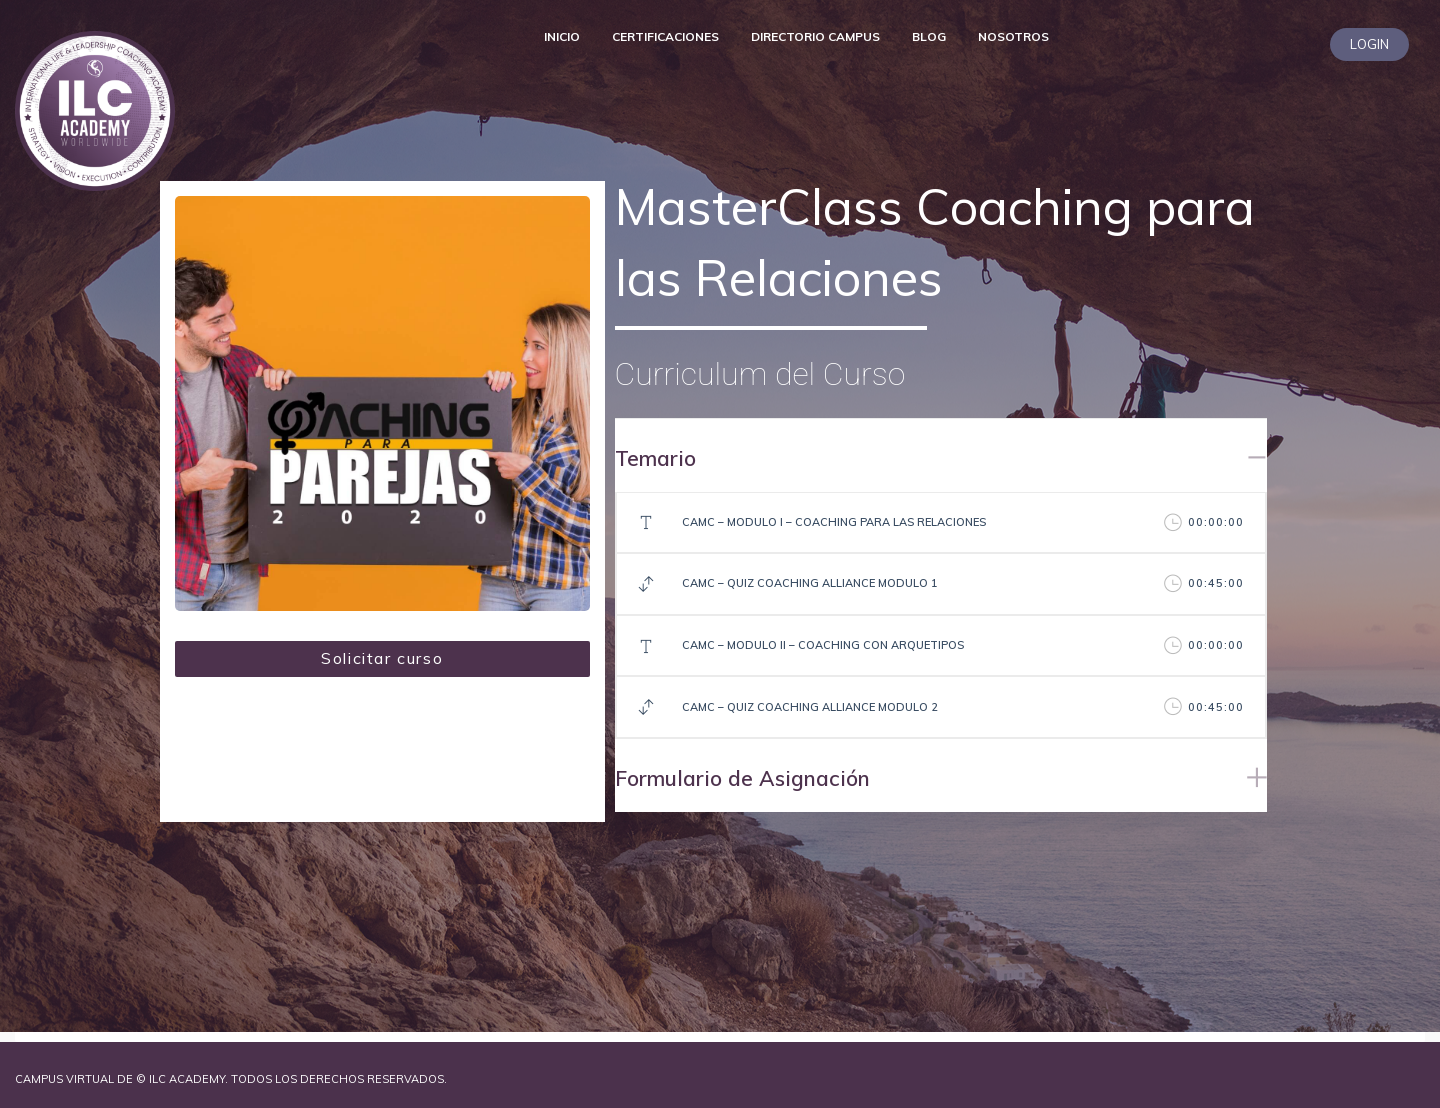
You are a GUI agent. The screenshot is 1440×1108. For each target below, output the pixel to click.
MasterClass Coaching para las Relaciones (935, 242)
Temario (655, 458)
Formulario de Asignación (742, 778)
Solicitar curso (382, 658)
